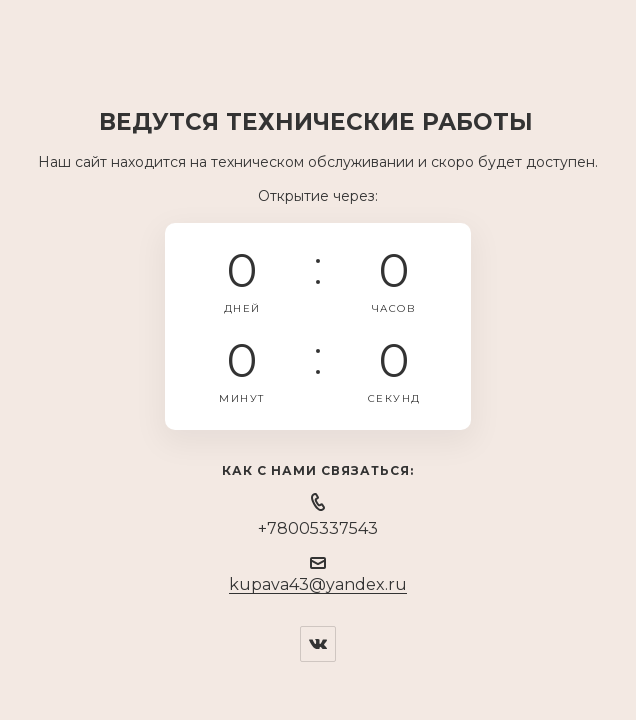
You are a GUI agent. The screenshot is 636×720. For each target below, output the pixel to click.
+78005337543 (318, 528)
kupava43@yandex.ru (318, 584)
